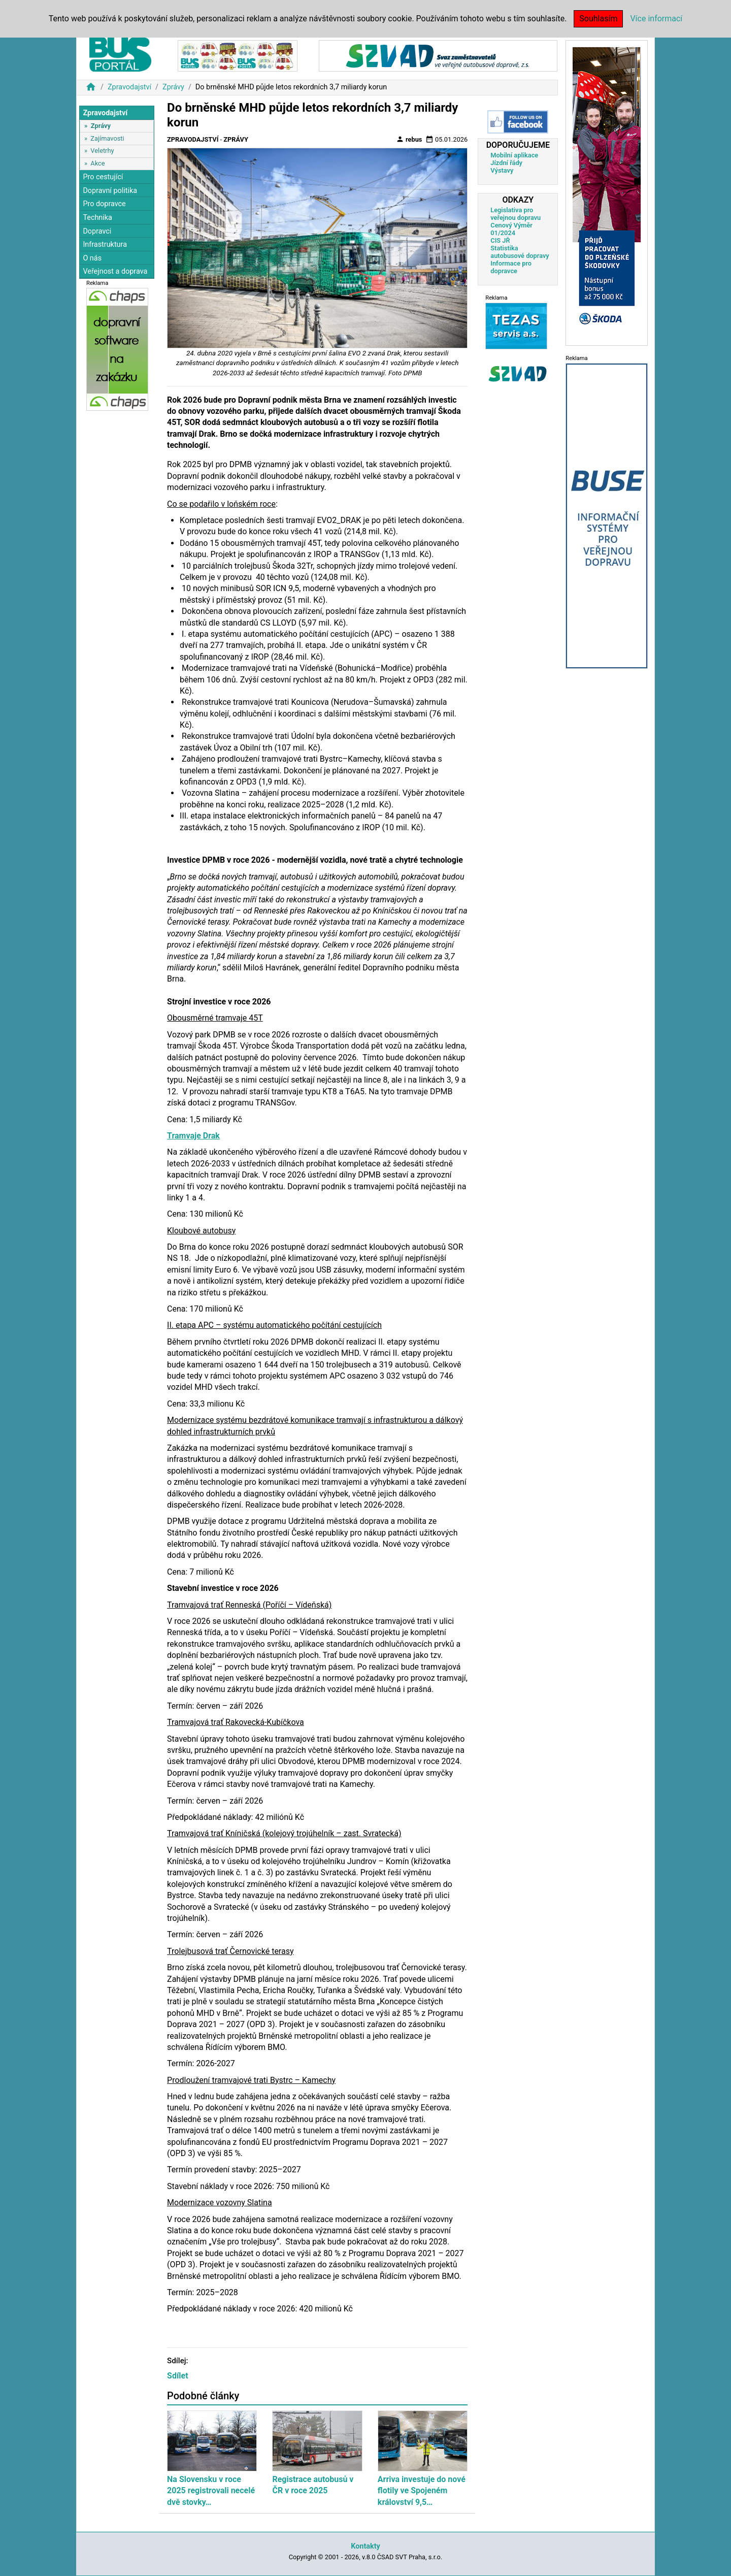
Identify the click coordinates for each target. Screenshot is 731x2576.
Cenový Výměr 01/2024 (511, 229)
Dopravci (97, 231)
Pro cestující (103, 177)
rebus (409, 139)
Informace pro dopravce (510, 267)
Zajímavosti (107, 138)
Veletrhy (102, 150)
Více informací (656, 18)
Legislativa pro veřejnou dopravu (515, 213)
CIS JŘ (500, 240)
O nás (92, 258)
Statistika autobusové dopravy (519, 251)
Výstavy (501, 170)
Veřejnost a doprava (115, 271)
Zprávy (173, 87)
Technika (97, 217)
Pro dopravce (104, 204)
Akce (97, 163)
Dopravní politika (110, 190)
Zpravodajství (129, 87)
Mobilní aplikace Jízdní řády (514, 159)
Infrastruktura (105, 244)
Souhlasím (598, 18)
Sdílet (177, 2376)
